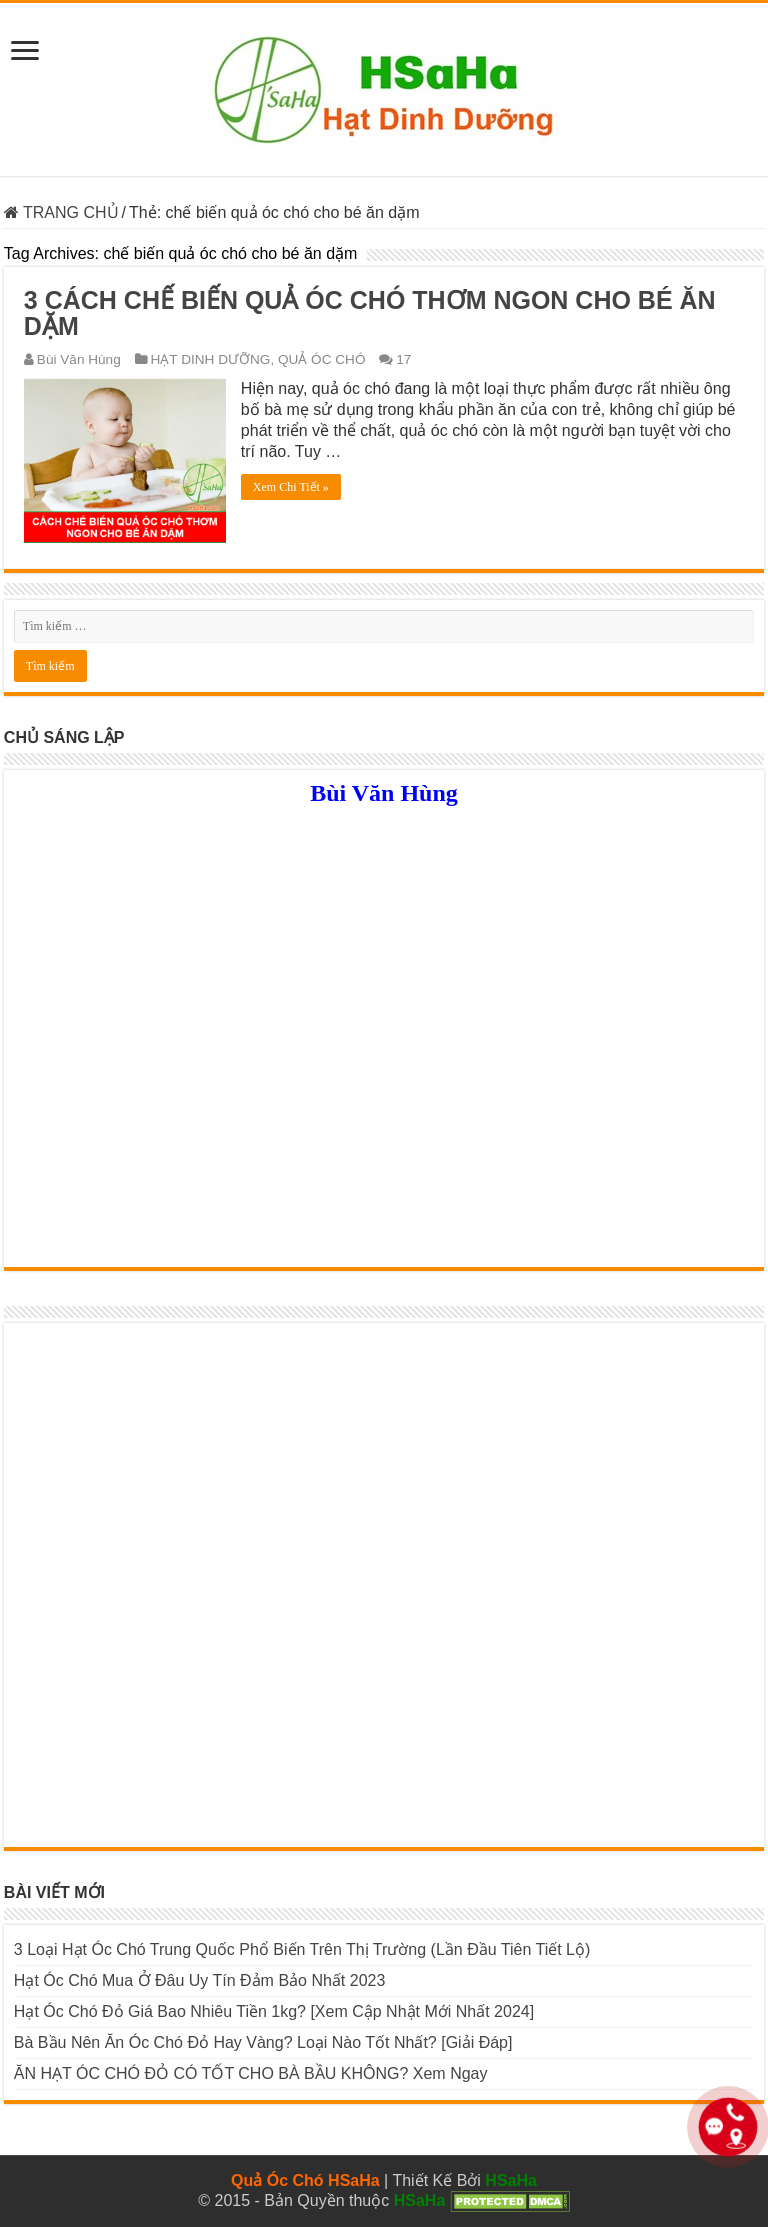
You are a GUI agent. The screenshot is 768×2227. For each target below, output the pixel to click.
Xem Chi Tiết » (291, 487)
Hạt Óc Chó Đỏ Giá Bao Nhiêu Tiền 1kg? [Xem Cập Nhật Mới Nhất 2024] (274, 2011)
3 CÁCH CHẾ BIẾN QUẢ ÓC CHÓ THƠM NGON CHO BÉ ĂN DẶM (370, 313)
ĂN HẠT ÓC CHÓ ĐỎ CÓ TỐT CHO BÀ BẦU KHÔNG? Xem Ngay (251, 2073)
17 (403, 359)
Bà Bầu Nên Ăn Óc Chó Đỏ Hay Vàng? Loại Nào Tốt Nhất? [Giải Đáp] (263, 2042)
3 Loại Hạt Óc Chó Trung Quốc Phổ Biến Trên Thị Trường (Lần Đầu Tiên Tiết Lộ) (302, 1949)
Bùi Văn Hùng (79, 359)
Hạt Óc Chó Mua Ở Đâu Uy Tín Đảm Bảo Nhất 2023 (200, 1980)
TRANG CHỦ (61, 212)
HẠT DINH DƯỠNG (211, 359)
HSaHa (511, 2180)
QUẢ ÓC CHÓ (322, 359)
